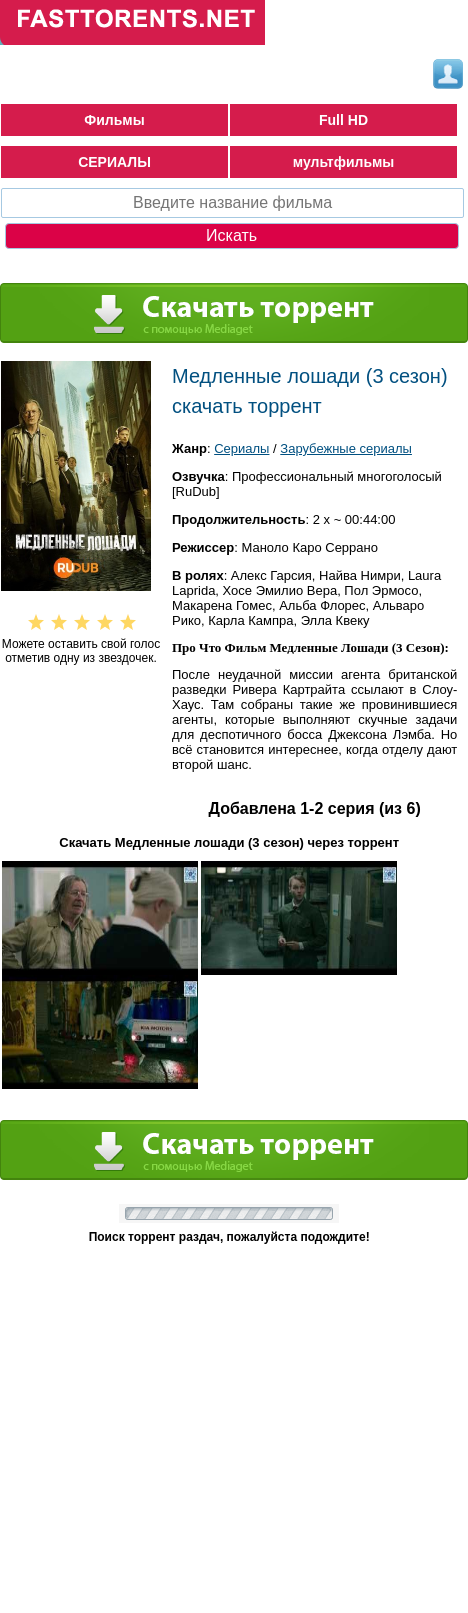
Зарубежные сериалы (346, 448)
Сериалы (241, 448)
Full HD (343, 120)
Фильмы (114, 120)
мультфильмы (344, 162)
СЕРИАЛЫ (114, 162)
